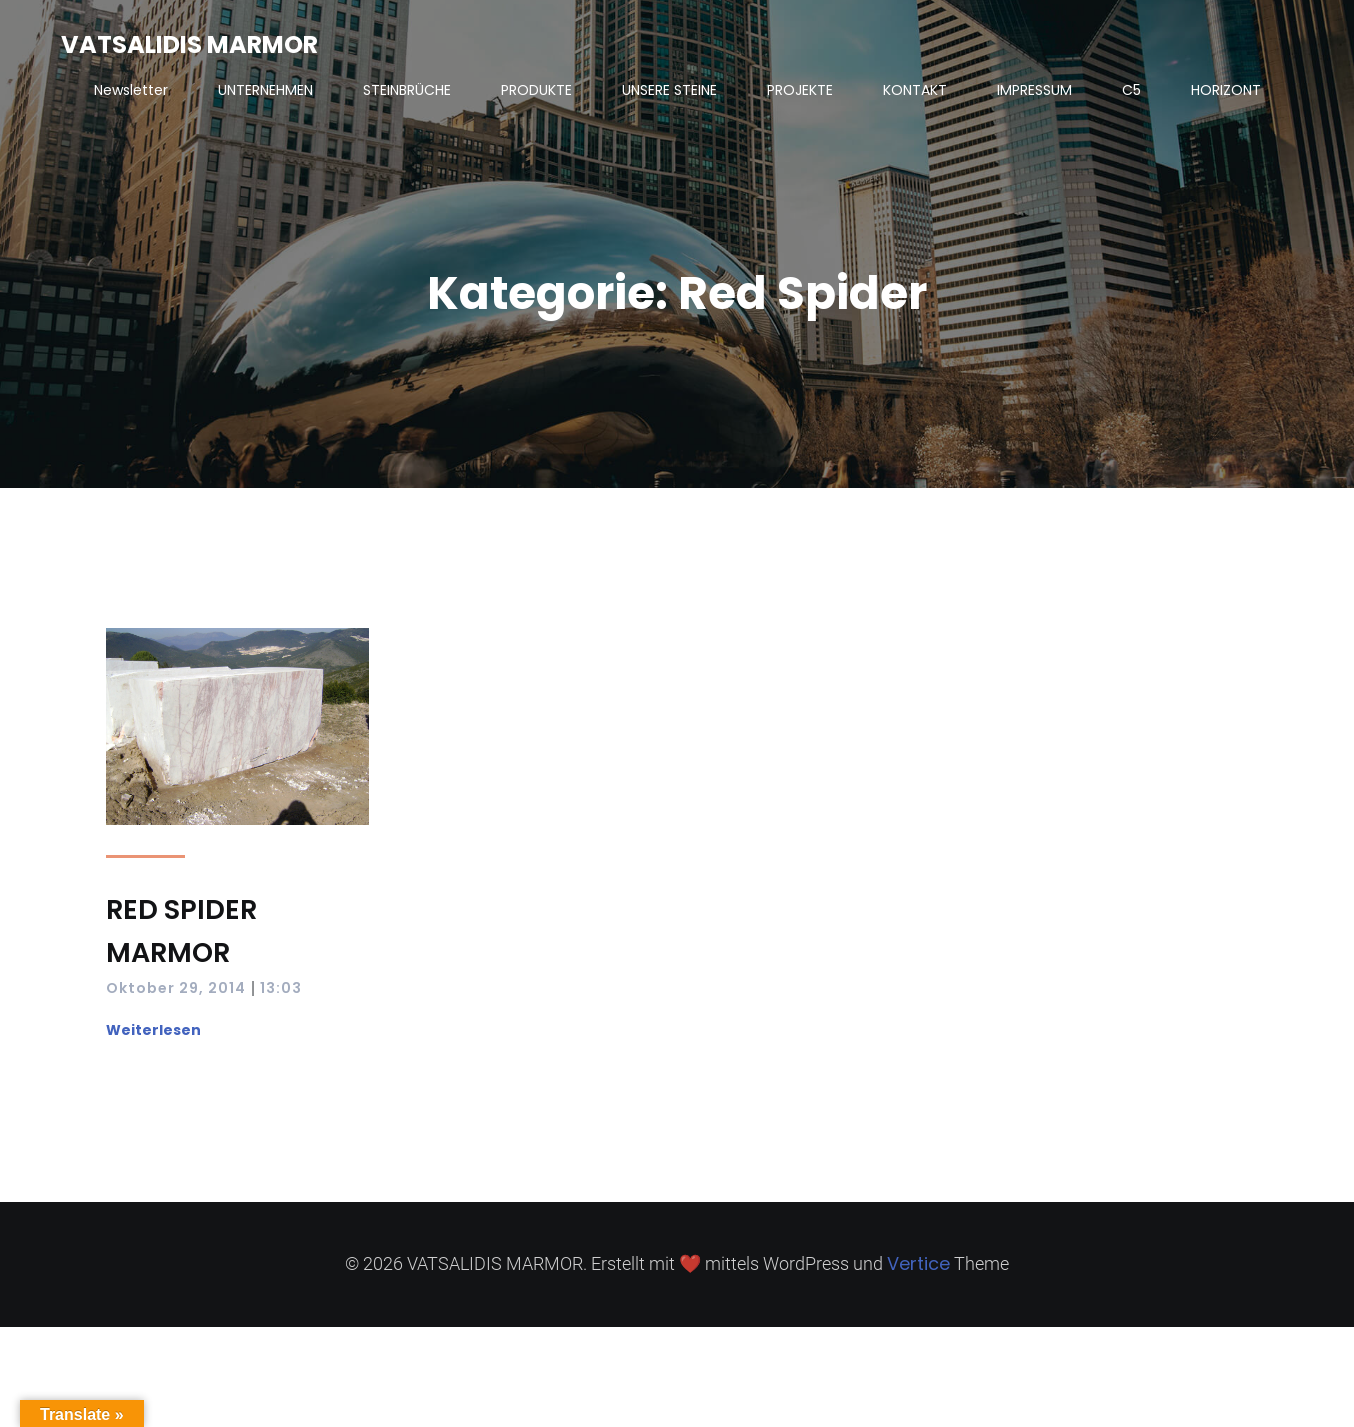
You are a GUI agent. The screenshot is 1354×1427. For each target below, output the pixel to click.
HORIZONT (1226, 90)
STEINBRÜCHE (407, 90)
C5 (1131, 90)
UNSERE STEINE (669, 90)
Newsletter (131, 90)
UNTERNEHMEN (265, 90)
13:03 (281, 988)
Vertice (918, 1263)
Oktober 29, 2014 (176, 988)
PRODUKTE (536, 90)
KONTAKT (915, 90)
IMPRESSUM (1034, 90)
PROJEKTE (800, 90)
